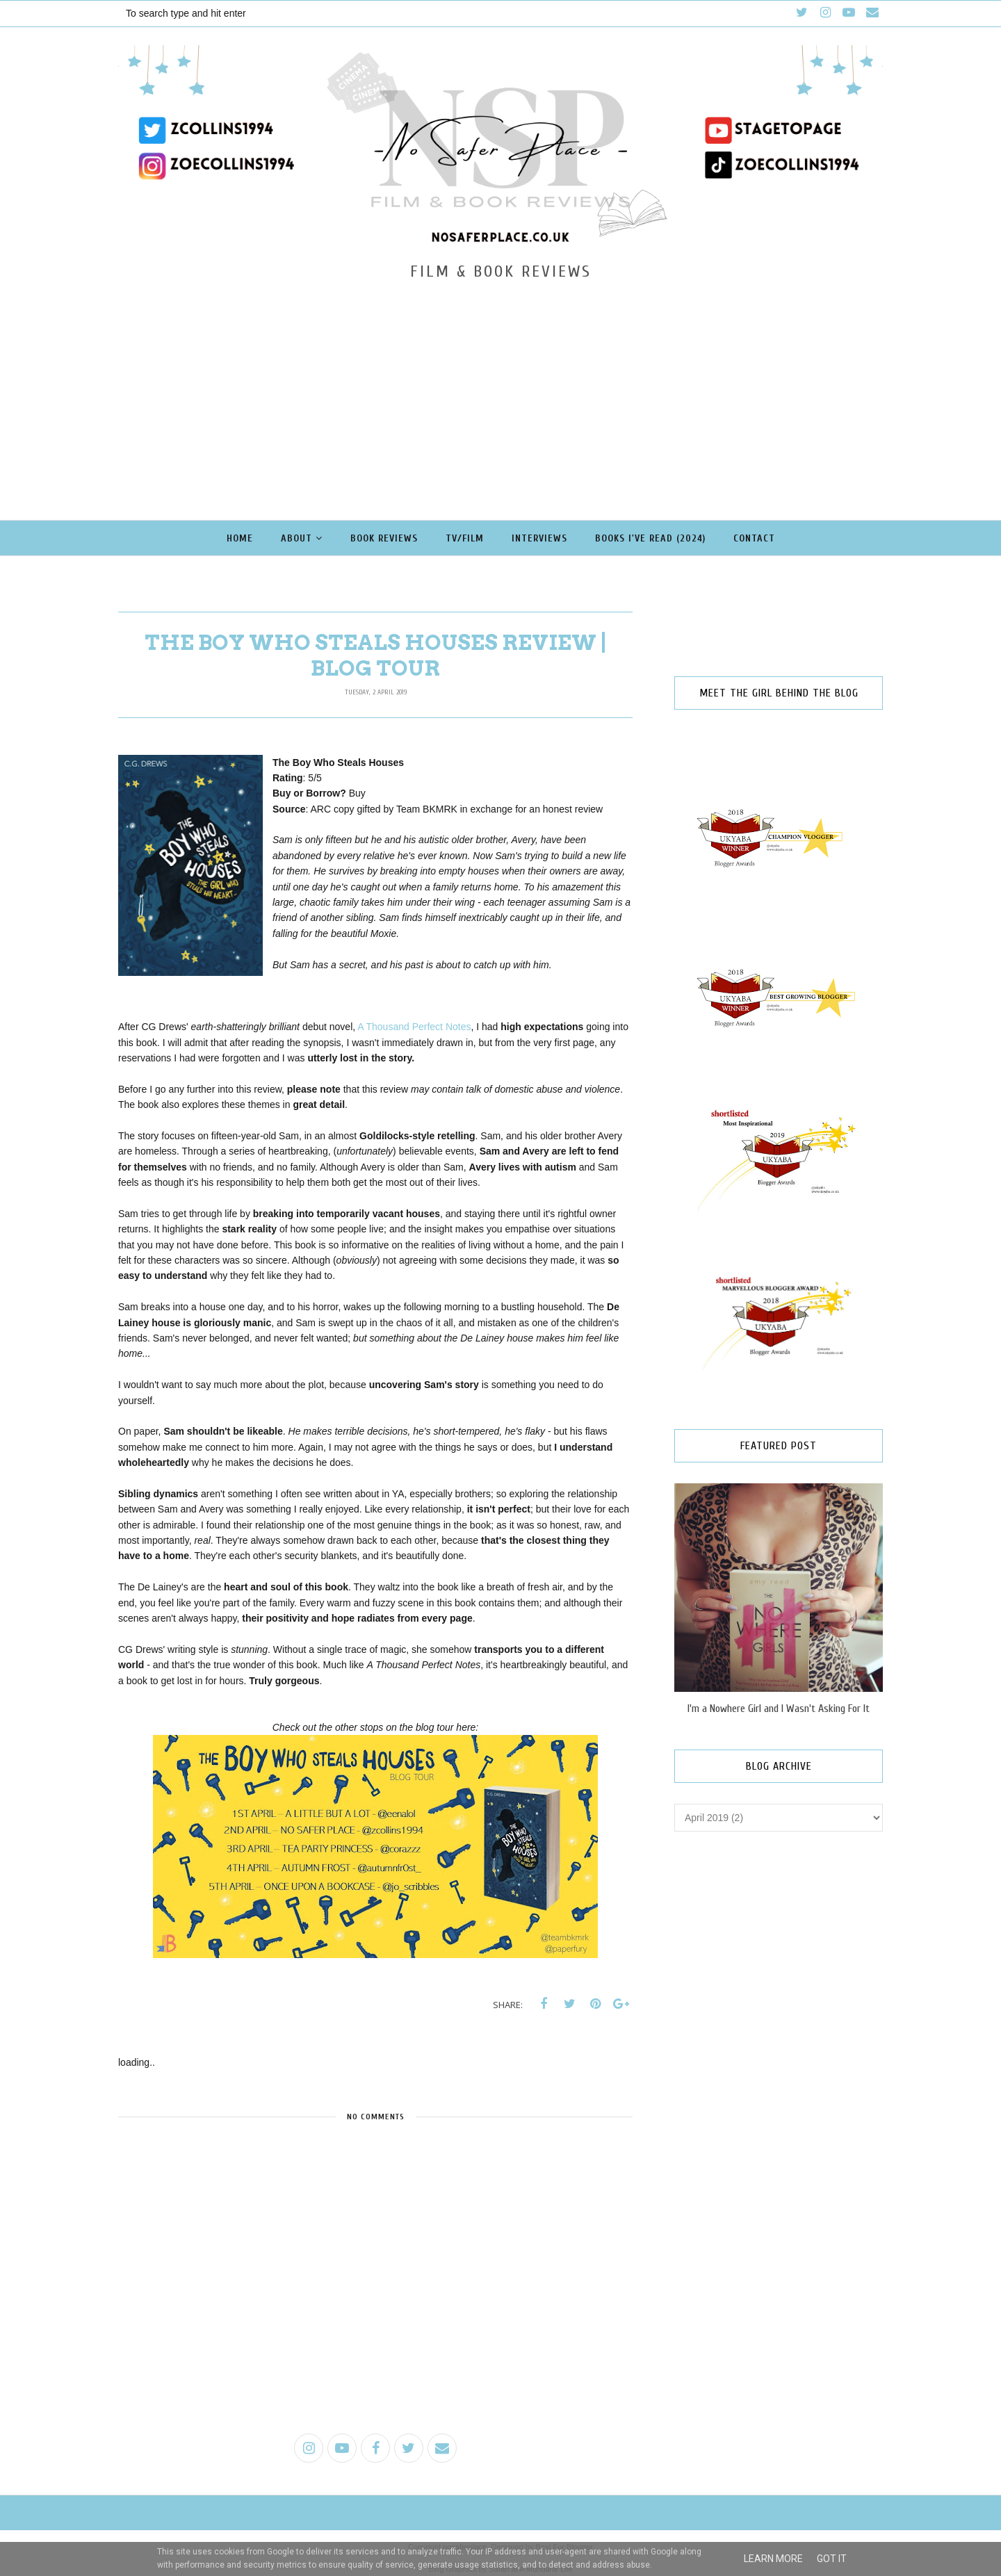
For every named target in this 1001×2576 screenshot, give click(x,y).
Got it (832, 2558)
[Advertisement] (500, 385)
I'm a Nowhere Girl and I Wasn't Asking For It (778, 1708)
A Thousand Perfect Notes (414, 1026)
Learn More (773, 2558)
